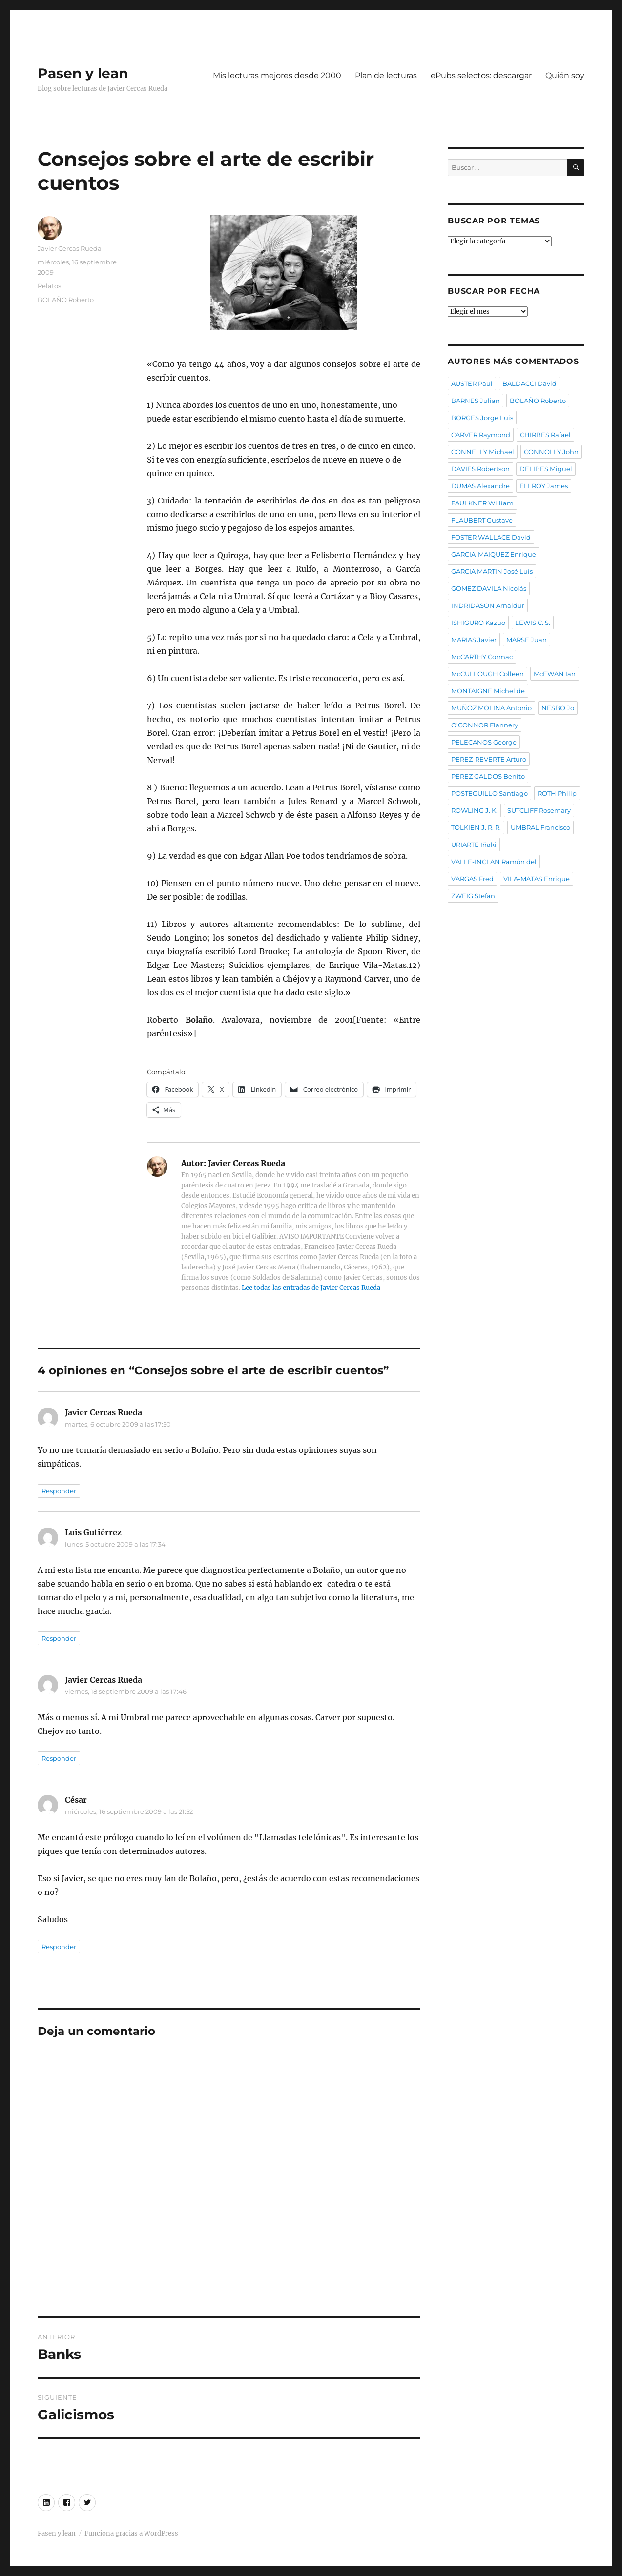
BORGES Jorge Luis (482, 418)
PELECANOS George (484, 742)
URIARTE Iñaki (474, 844)
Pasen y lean (83, 73)
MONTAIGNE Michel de (488, 691)
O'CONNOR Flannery (484, 725)
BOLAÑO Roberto (66, 299)
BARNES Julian (475, 400)
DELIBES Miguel (545, 469)
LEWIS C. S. (532, 622)
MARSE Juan (526, 640)
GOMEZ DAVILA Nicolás (488, 588)
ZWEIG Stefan (473, 896)
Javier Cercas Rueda (70, 248)
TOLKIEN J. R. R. (476, 827)
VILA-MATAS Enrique (536, 879)
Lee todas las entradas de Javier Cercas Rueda (311, 1288)
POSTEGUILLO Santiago (489, 793)
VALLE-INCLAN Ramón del (494, 861)
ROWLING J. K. (474, 810)
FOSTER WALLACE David (491, 537)
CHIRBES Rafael (545, 435)
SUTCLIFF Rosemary (539, 810)
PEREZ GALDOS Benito (488, 776)
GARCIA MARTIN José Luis (492, 571)
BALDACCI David (529, 383)
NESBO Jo (557, 708)
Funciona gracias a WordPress (131, 2533)
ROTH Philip (557, 793)
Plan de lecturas (386, 75)
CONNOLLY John (551, 452)
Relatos (49, 286)
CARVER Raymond (480, 435)
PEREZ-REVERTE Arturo (488, 759)
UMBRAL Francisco (540, 827)
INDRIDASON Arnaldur (487, 605)
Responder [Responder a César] (58, 1947)
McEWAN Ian (555, 674)
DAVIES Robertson (480, 469)
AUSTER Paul (472, 383)
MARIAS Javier (474, 640)
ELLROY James (543, 486)
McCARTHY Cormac (482, 657)
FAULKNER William (482, 503)
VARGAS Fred (472, 879)
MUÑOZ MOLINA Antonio (491, 708)
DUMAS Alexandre (480, 486)
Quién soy (564, 75)
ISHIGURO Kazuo (478, 622)
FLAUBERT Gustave (482, 520)
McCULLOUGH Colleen (487, 674)
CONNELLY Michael (482, 452)
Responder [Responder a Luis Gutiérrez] (58, 1638)
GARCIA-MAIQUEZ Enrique (493, 554)
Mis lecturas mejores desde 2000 (277, 75)
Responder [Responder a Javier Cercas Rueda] (58, 1491)
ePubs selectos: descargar (481, 75)
